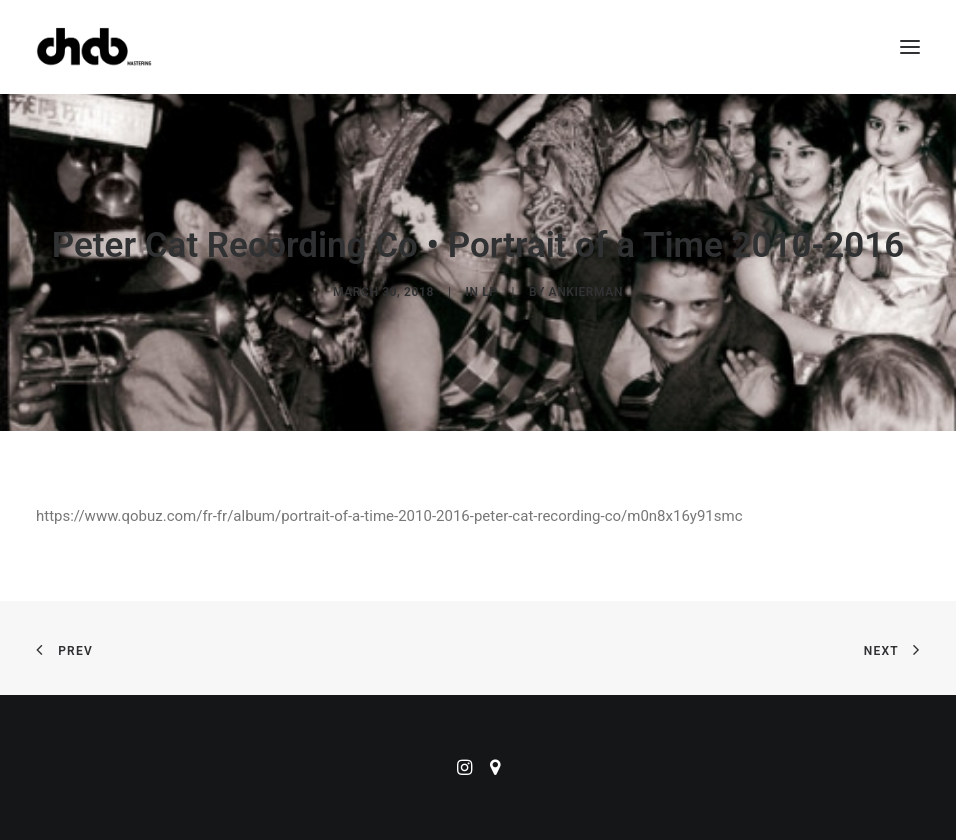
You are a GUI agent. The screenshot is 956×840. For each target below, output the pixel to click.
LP (489, 292)
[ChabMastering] (94, 47)
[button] (910, 47)
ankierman (586, 292)
